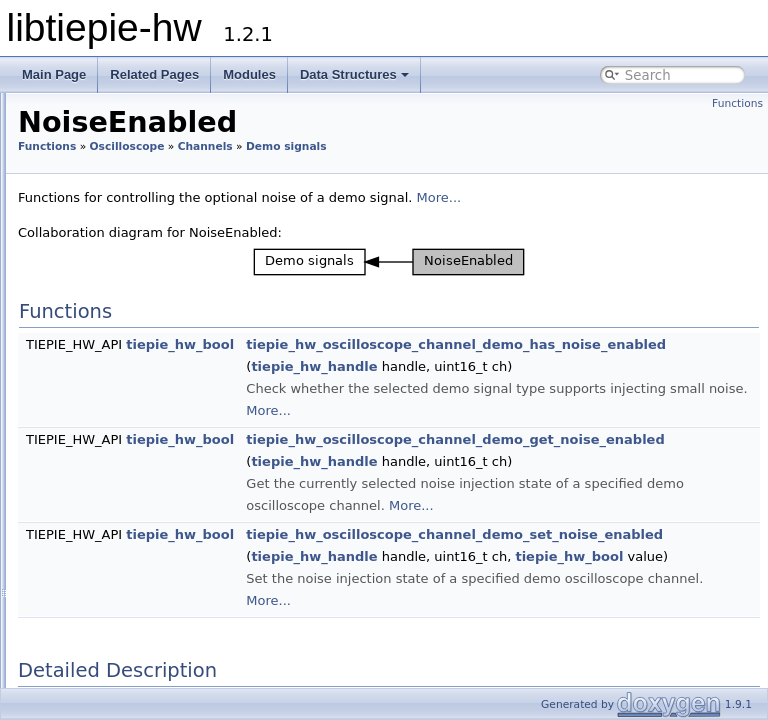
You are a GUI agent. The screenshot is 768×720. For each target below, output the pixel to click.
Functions (737, 103)
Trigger (118, 247)
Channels (110, 93)
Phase (132, 379)
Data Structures (354, 74)
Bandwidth (130, 137)
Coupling (124, 159)
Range (117, 203)
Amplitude (145, 291)
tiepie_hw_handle (564, 388)
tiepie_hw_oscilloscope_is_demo (210, 423)
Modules (249, 74)
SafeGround (133, 225)
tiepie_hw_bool (430, 366)
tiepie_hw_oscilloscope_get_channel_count (225, 489)
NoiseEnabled (155, 401)
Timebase (111, 621)
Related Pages (154, 74)
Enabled (122, 181)
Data (96, 533)
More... (689, 219)
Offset (132, 335)
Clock (98, 599)
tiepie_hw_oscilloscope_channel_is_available (230, 511)
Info (109, 115)
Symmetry (145, 357)
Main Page (54, 74)
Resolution (113, 577)
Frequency (145, 313)
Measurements (126, 555)
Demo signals (138, 269)
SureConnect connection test (169, 665)
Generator (96, 687)
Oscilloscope (377, 146)
